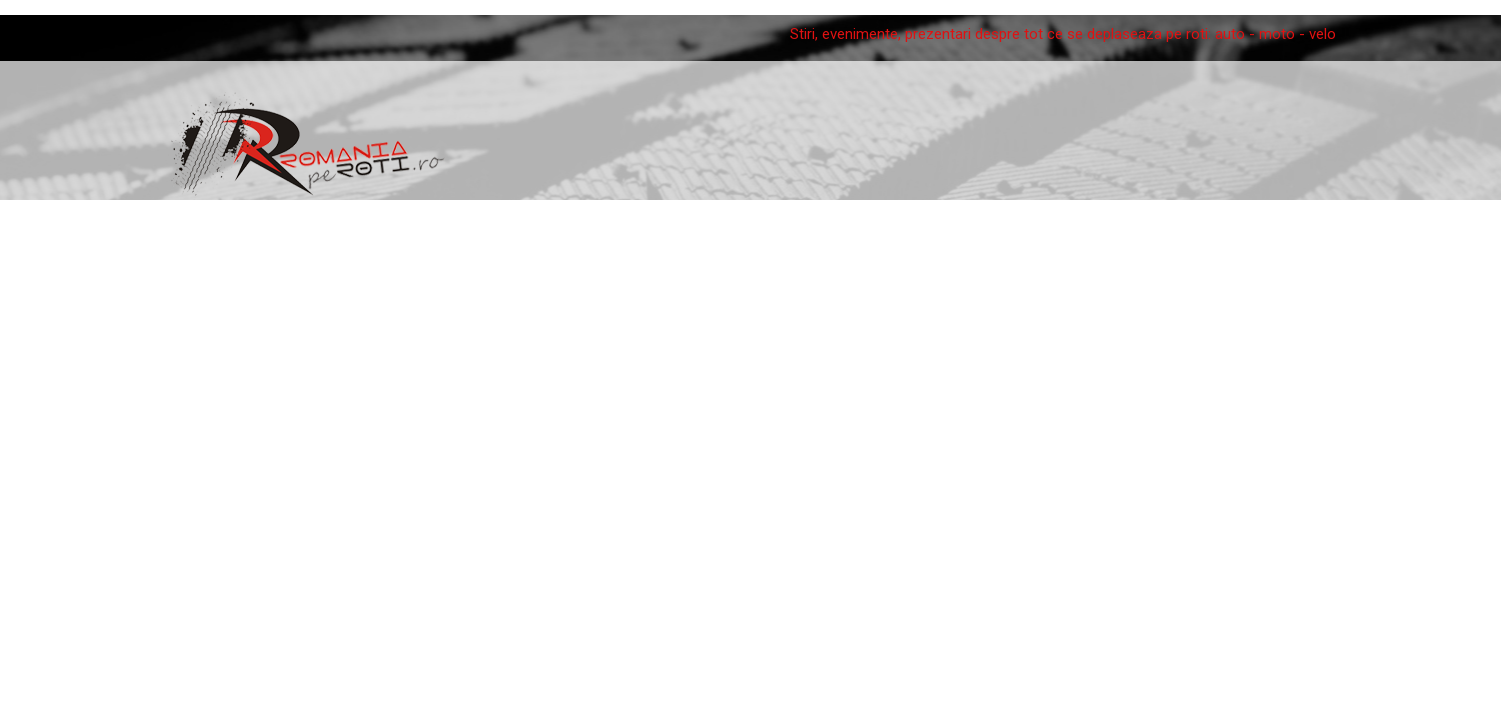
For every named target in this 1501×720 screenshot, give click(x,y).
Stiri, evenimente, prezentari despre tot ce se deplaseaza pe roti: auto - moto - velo (1063, 34)
